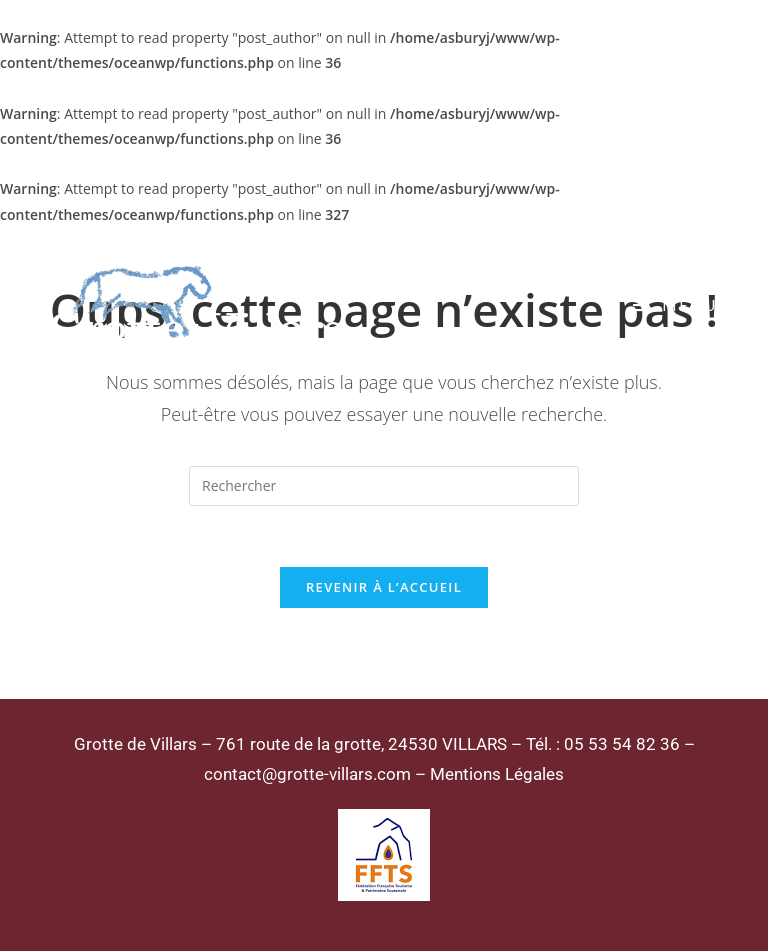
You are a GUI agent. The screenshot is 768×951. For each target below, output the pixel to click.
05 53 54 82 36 (622, 744)
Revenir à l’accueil (384, 587)
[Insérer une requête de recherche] (384, 486)
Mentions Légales (497, 774)
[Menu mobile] (675, 305)
